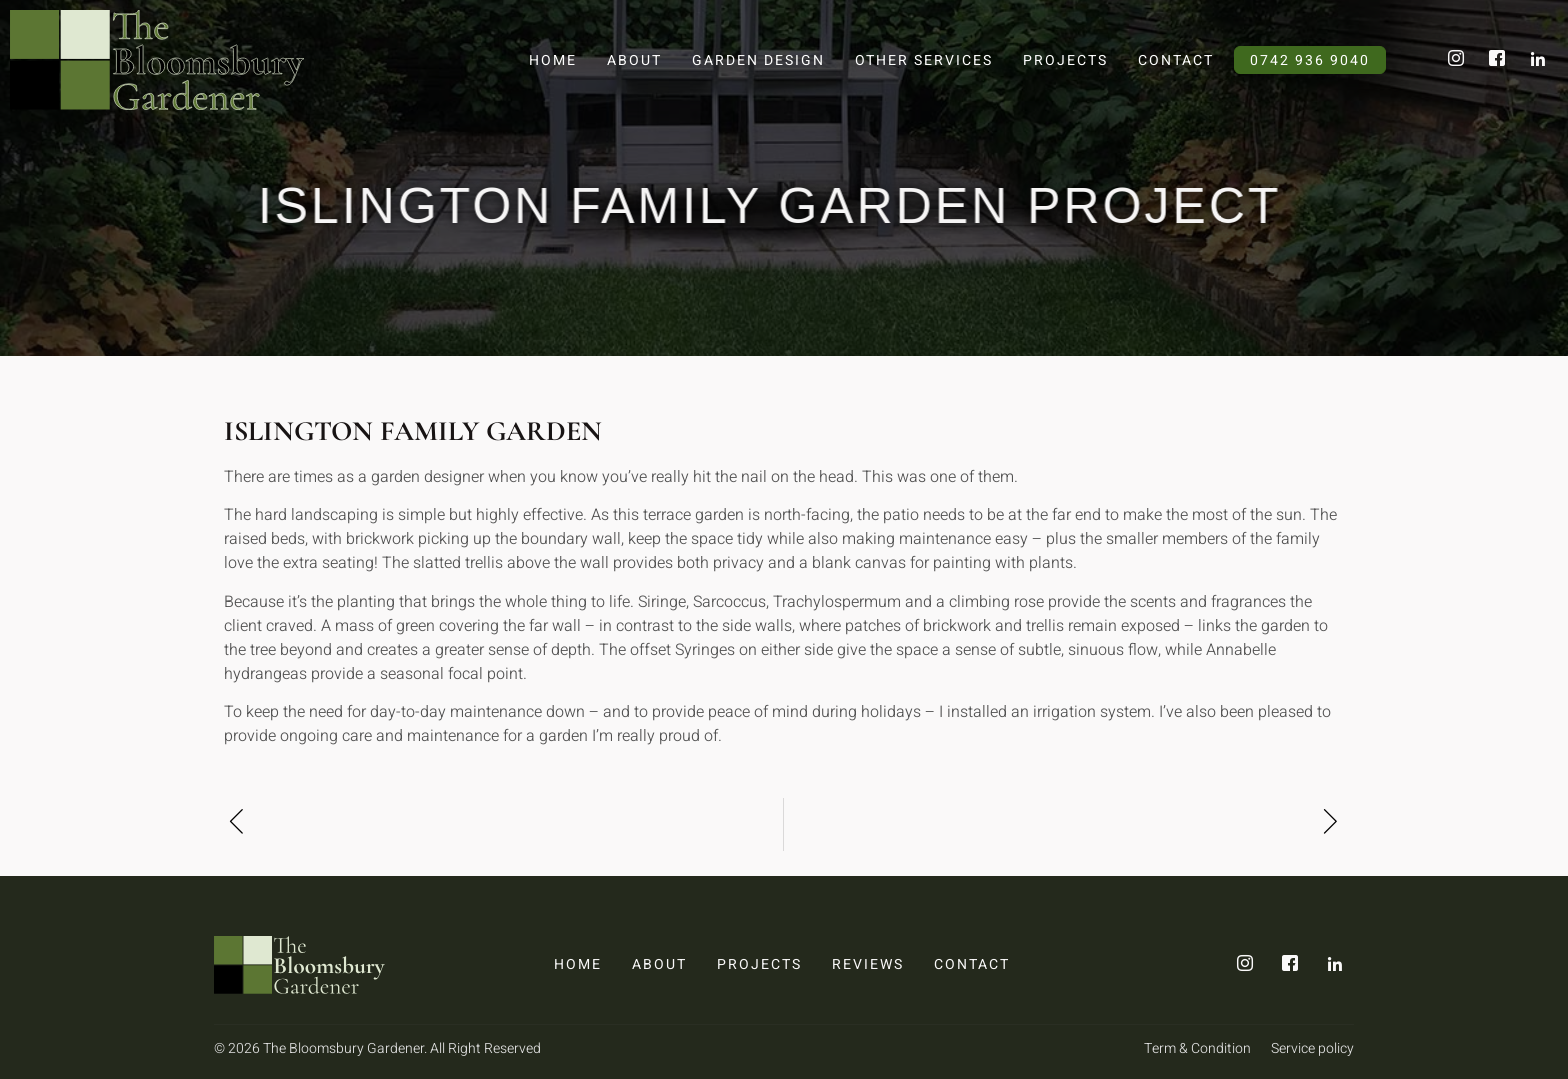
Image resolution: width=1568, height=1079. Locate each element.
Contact (1176, 60)
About (634, 60)
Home (553, 60)
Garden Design (758, 60)
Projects (1065, 60)
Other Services (924, 60)
